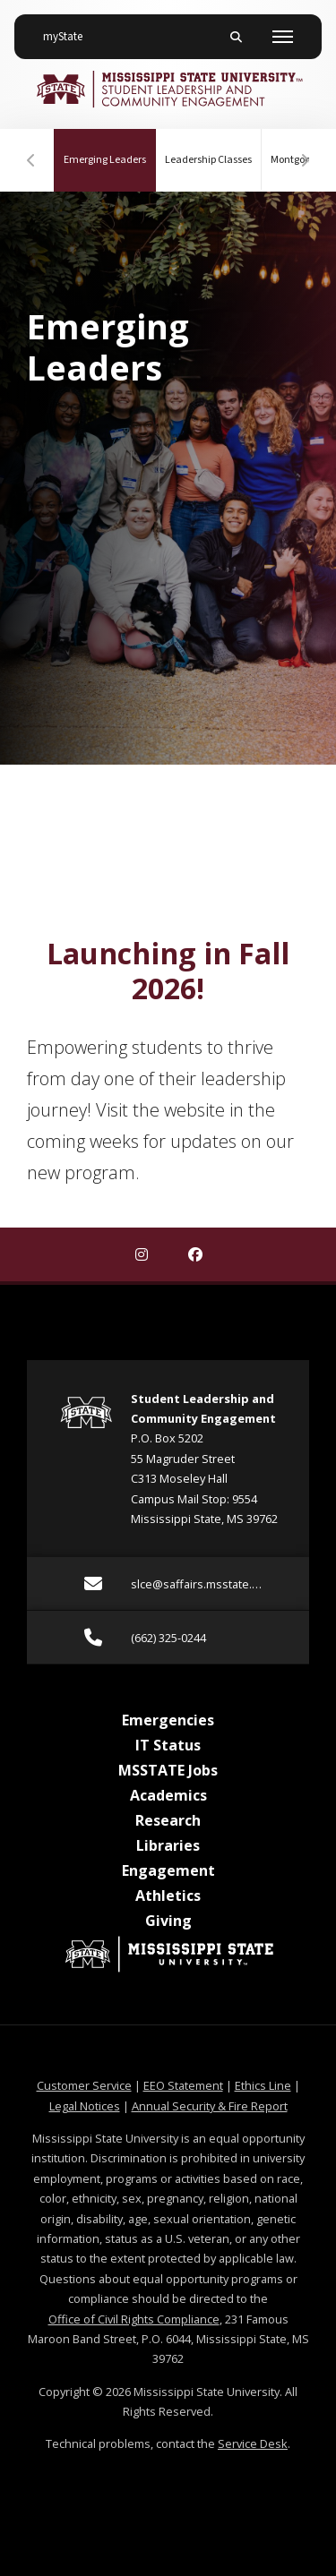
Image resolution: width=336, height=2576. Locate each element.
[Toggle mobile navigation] (282, 36)
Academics (168, 1795)
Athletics (168, 1895)
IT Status (168, 1745)
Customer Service (84, 2085)
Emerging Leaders (110, 148)
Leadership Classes (208, 159)
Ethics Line (263, 2085)
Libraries (168, 1845)
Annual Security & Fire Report (210, 2106)
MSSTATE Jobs (168, 1770)
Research (168, 1820)
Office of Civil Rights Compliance (134, 2319)
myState (70, 29)
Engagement (168, 1870)
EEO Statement (183, 2085)
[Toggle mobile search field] (235, 36)
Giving (168, 1920)
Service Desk (253, 2443)
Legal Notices (84, 2106)
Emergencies (168, 1720)
